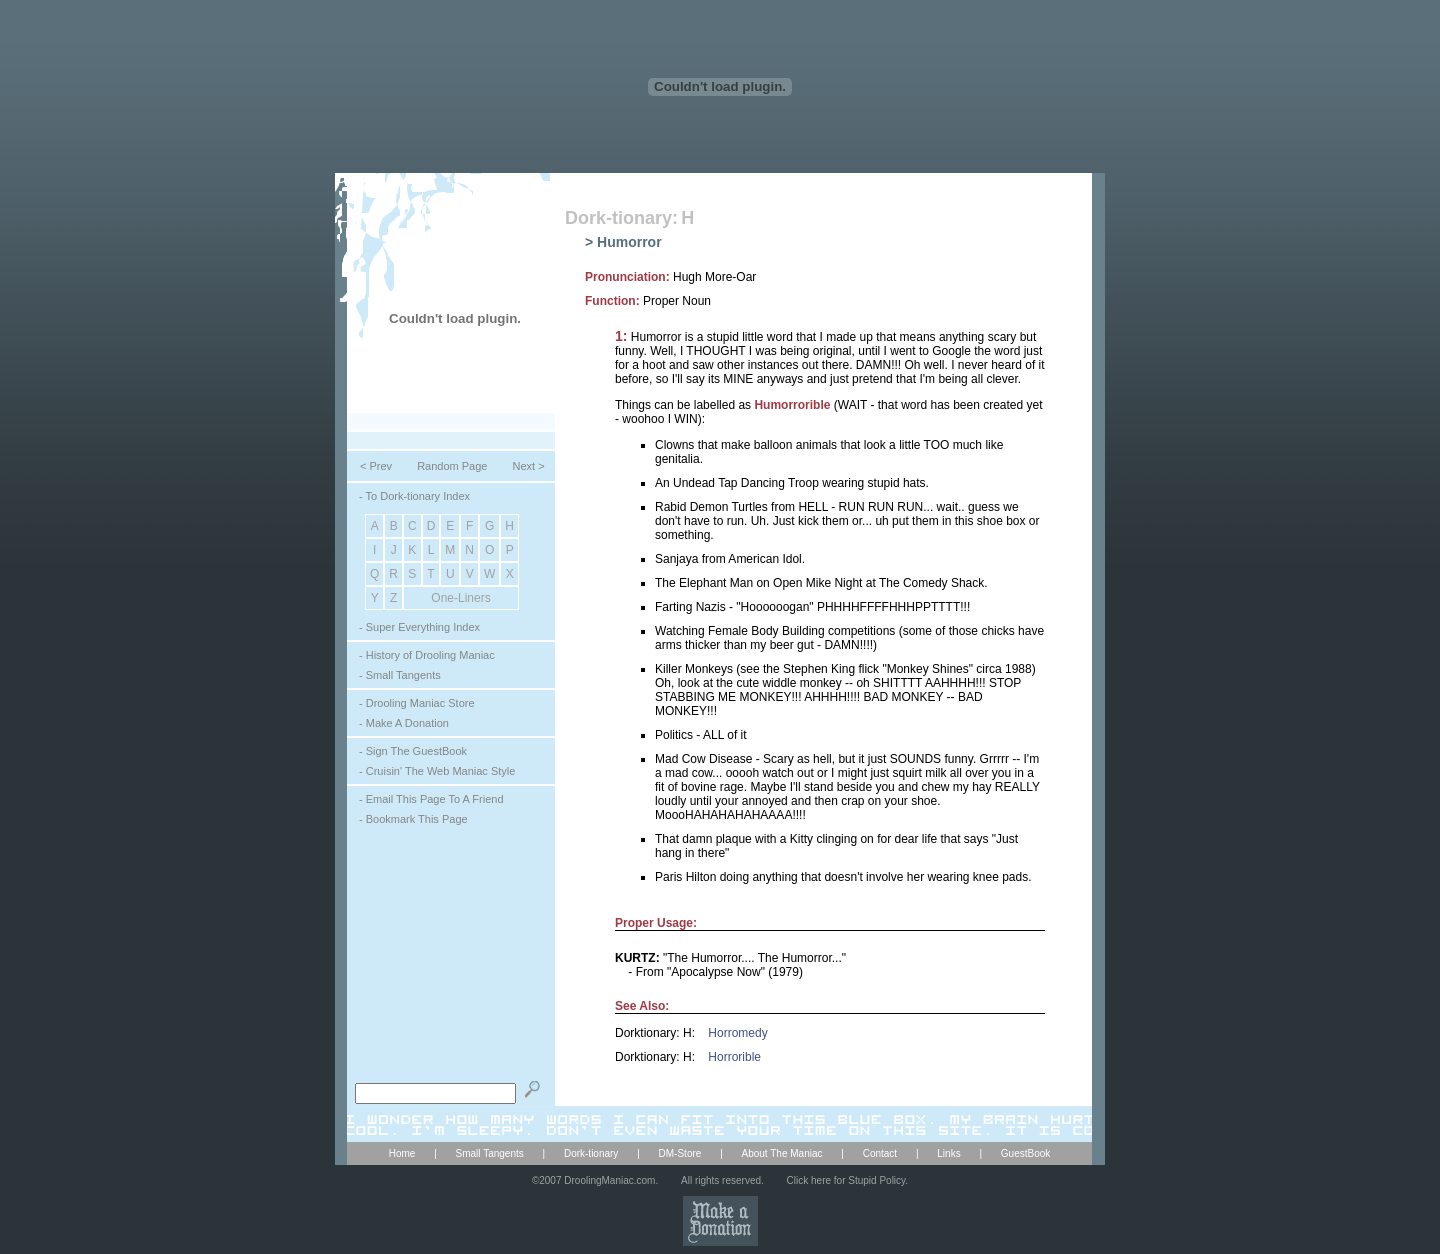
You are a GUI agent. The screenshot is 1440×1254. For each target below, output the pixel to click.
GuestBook (1025, 1153)
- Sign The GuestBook (413, 751)
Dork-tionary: (621, 218)
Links (948, 1153)
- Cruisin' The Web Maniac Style (437, 771)
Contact (880, 1153)
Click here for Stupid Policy (846, 1180)
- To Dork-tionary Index (414, 496)
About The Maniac (782, 1153)
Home (402, 1153)
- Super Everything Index (419, 627)
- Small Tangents (400, 675)
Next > (528, 466)
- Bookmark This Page (413, 819)
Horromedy (737, 1033)
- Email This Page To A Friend (431, 799)
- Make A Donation (404, 723)
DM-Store (680, 1153)
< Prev (376, 466)
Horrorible (734, 1057)
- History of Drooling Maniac (427, 655)
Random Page (452, 466)
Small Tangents (490, 1153)
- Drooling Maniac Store (417, 703)
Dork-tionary (591, 1153)
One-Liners (460, 598)
